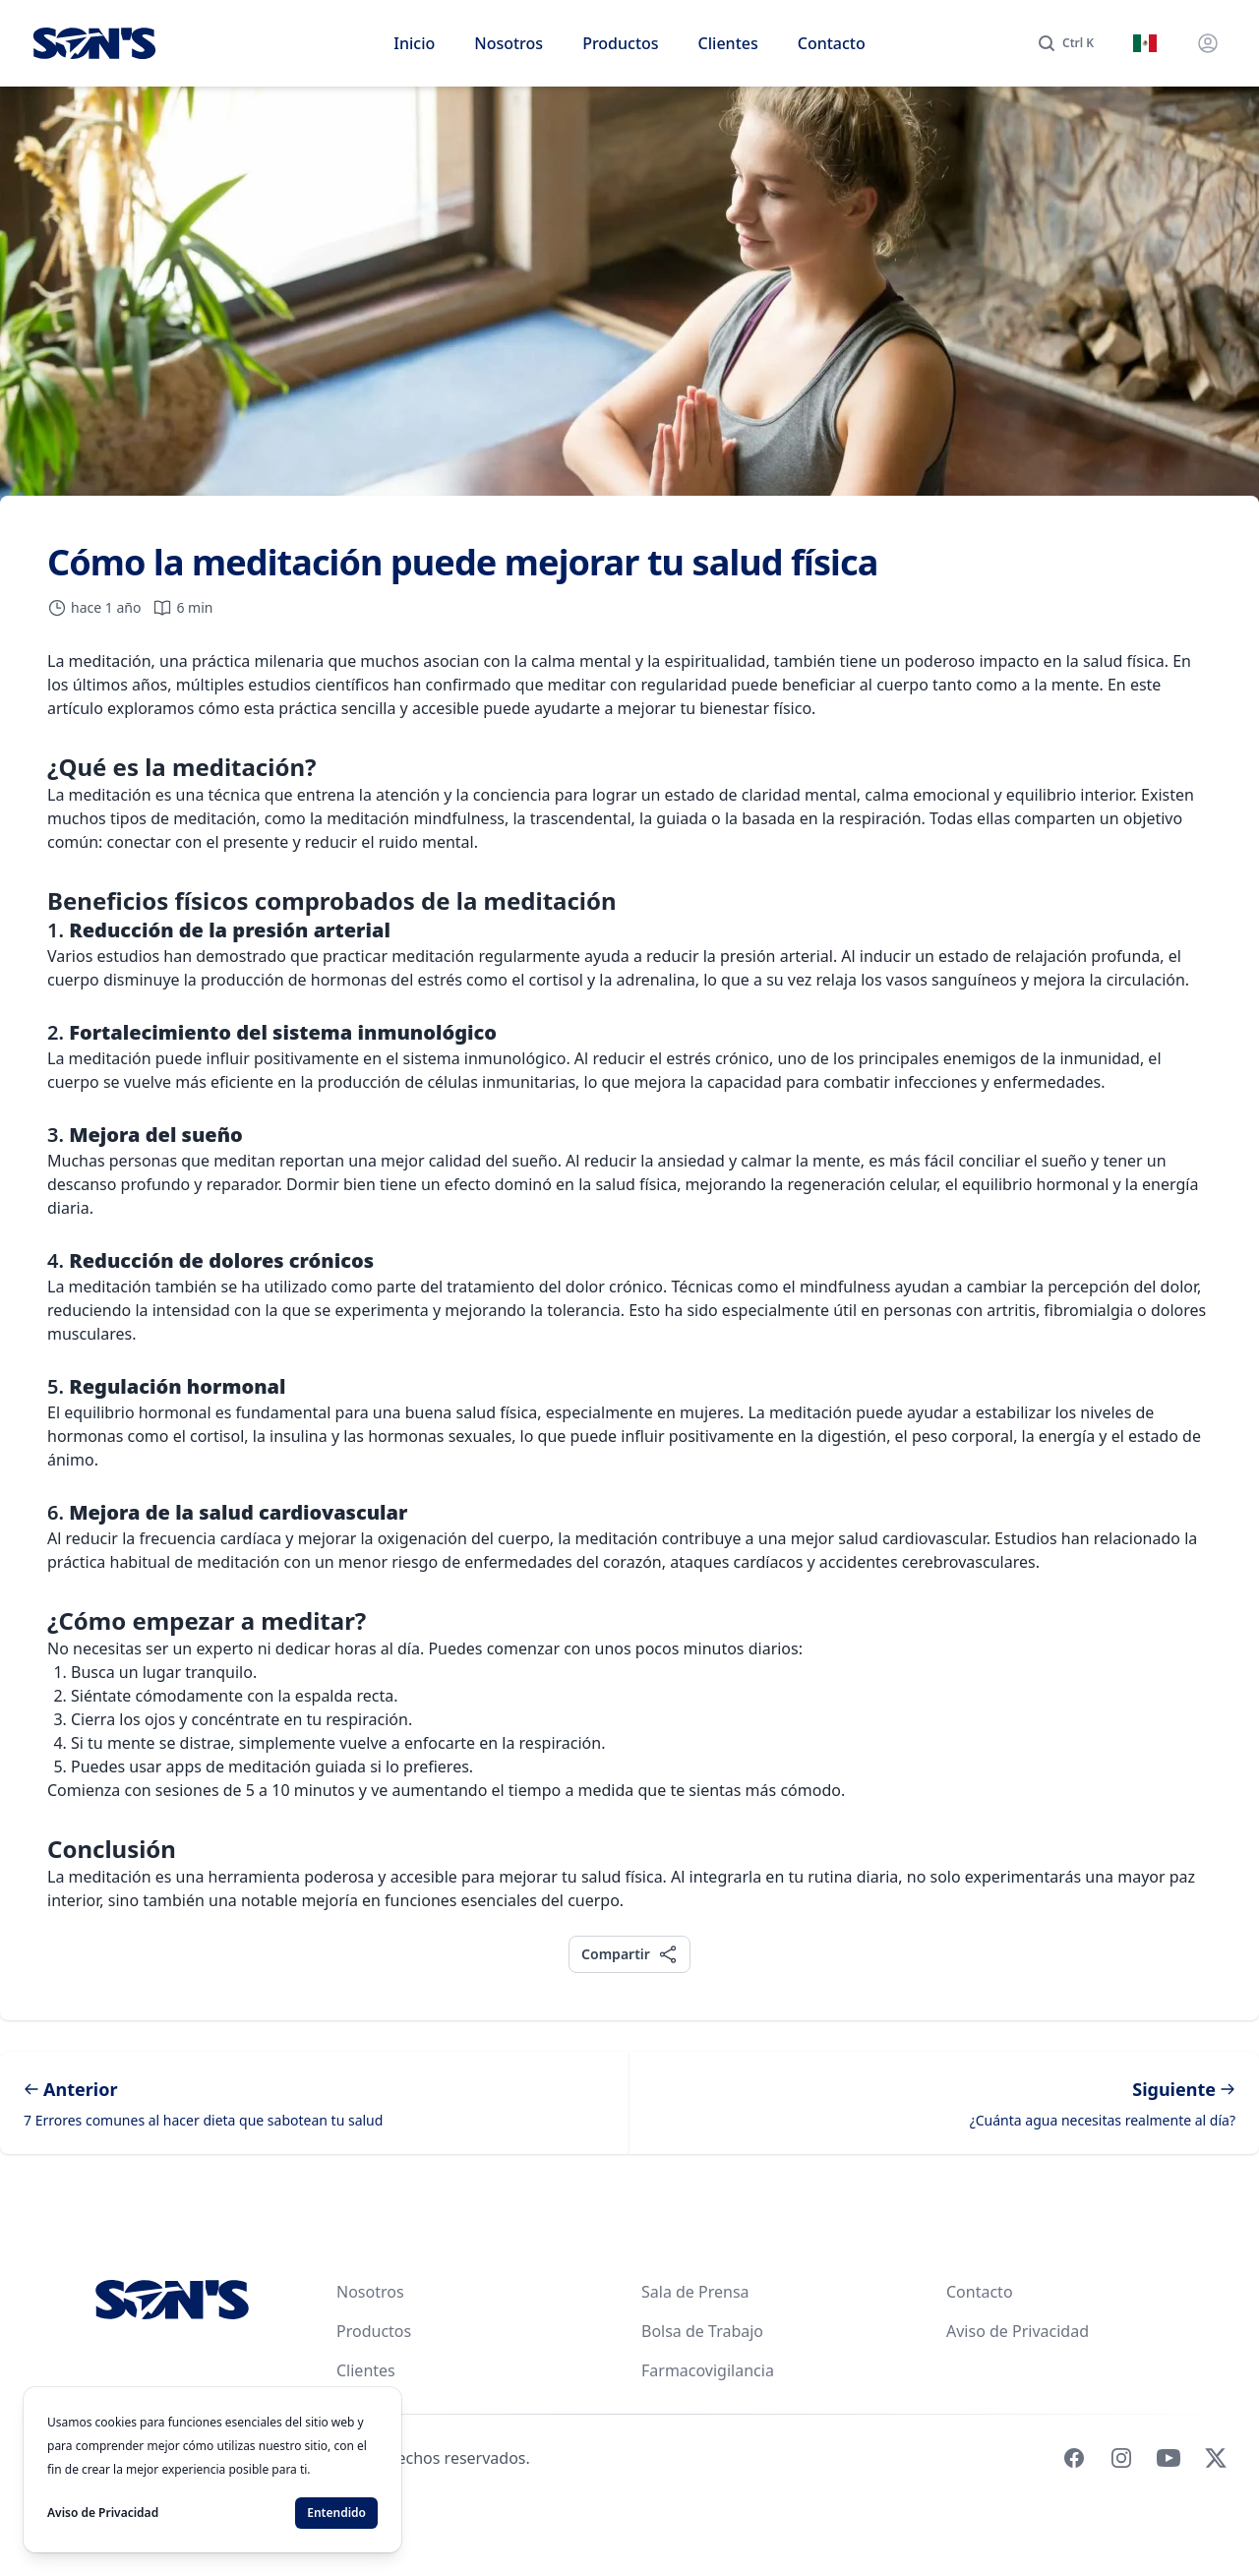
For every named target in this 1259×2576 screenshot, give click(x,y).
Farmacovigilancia (707, 2370)
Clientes (728, 43)
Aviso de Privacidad (1017, 2331)
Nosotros (508, 43)
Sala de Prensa (695, 2292)
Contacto (832, 43)
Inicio (414, 43)
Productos (620, 43)
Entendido (336, 2512)
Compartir (629, 1954)
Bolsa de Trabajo (702, 2331)
